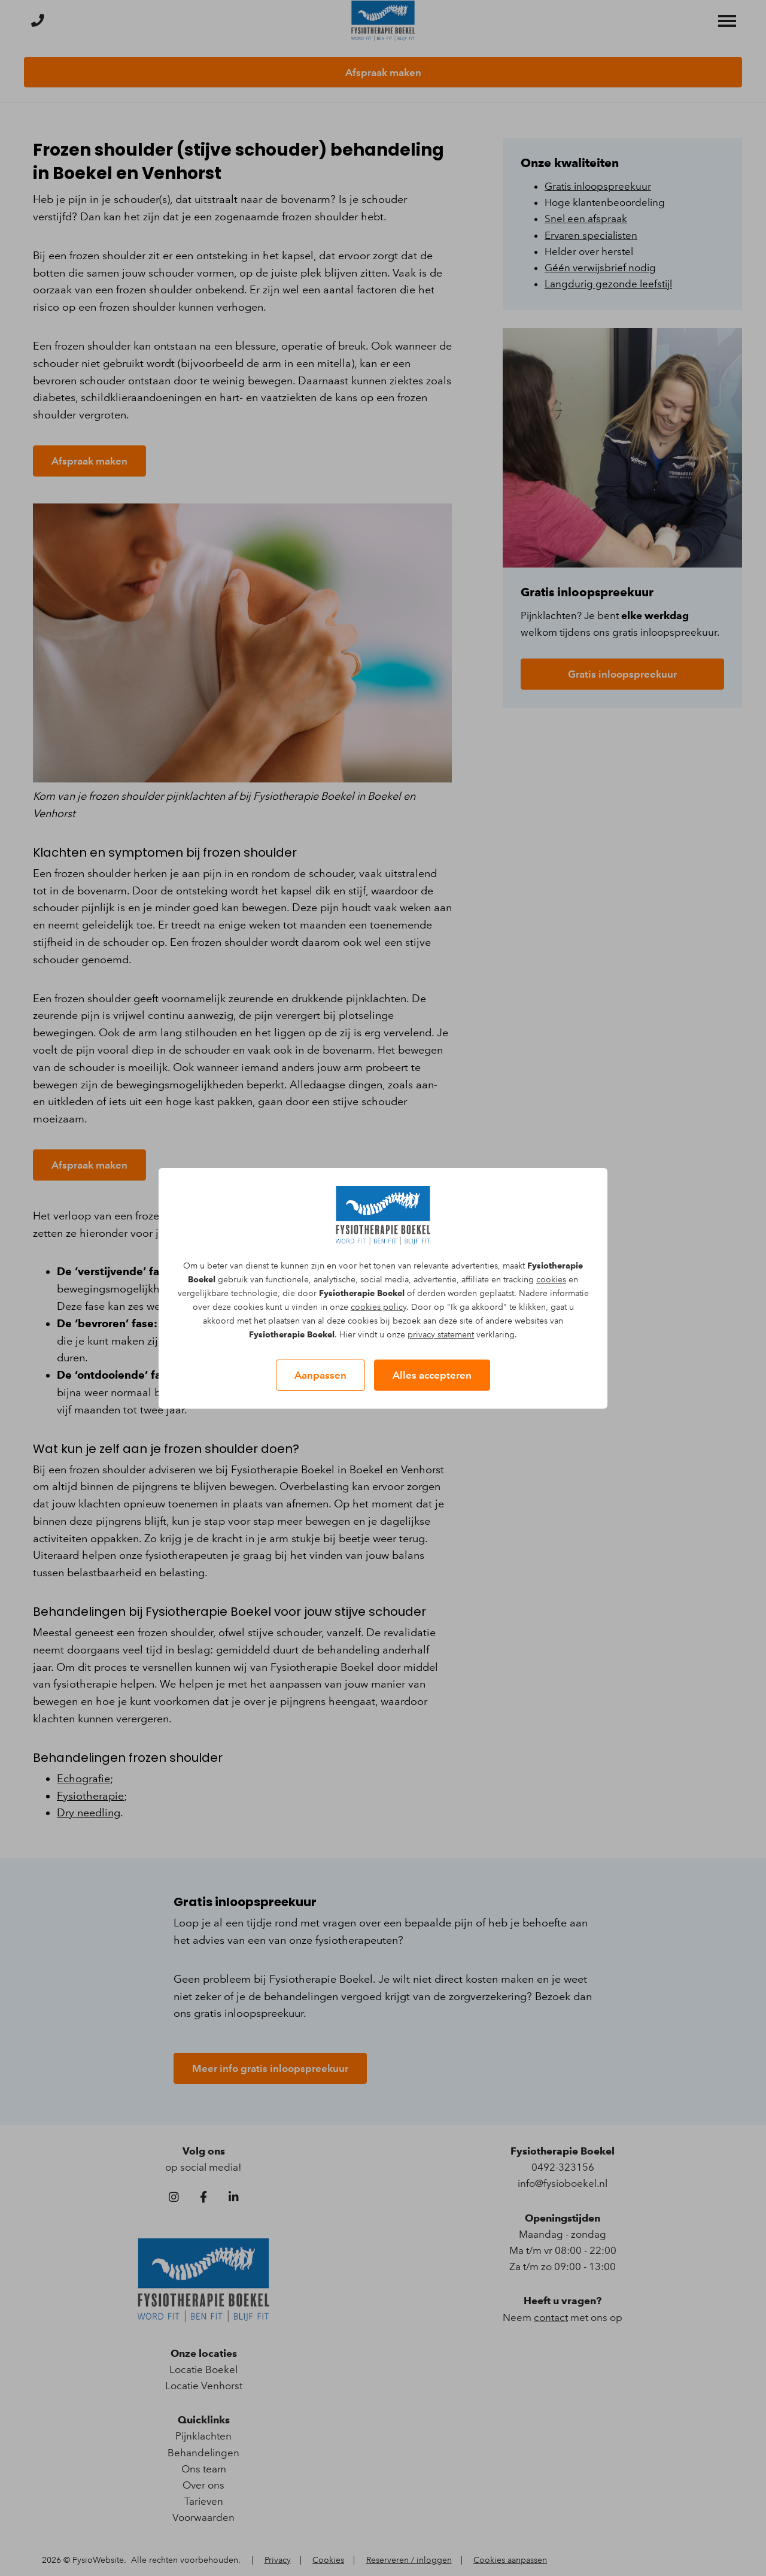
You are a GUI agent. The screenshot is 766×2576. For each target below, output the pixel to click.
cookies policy (378, 1307)
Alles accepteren (432, 1375)
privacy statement (441, 1335)
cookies (551, 1280)
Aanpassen (320, 1375)
